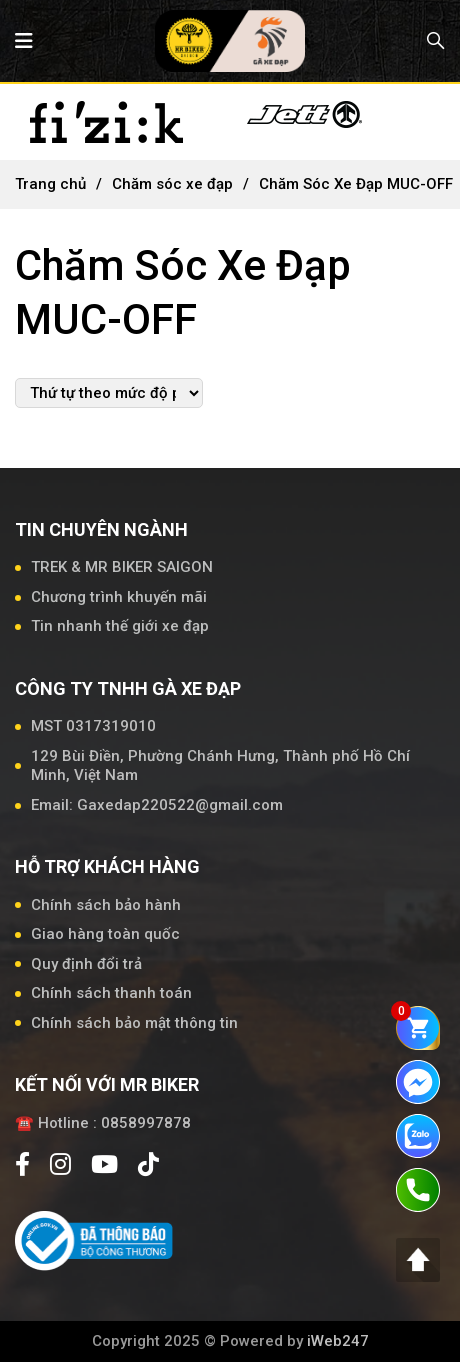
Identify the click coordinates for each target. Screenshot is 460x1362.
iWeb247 (338, 1341)
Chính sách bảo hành (106, 905)
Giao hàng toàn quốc (105, 934)
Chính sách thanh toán (111, 993)
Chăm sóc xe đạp (172, 184)
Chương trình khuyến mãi (119, 597)
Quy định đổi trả (86, 964)
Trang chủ (50, 184)
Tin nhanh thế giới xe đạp (120, 626)
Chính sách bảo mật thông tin (134, 1023)
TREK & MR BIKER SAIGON (122, 567)
